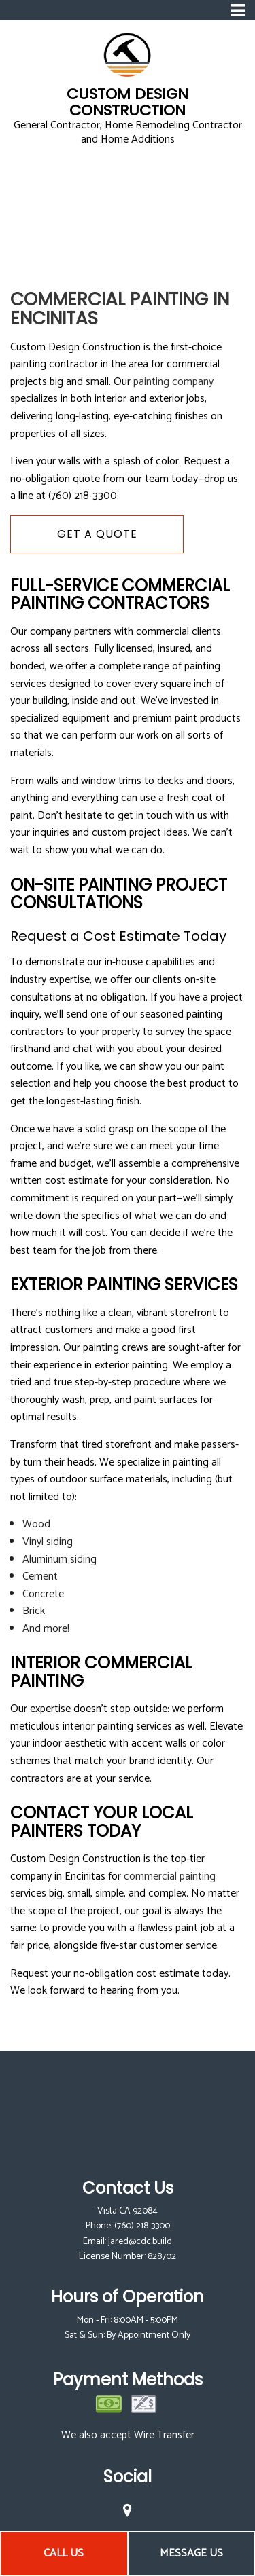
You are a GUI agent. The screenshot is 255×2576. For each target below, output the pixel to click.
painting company (173, 382)
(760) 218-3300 (142, 2226)
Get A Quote (97, 534)
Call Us (64, 2553)
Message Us (191, 2553)
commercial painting (170, 1876)
